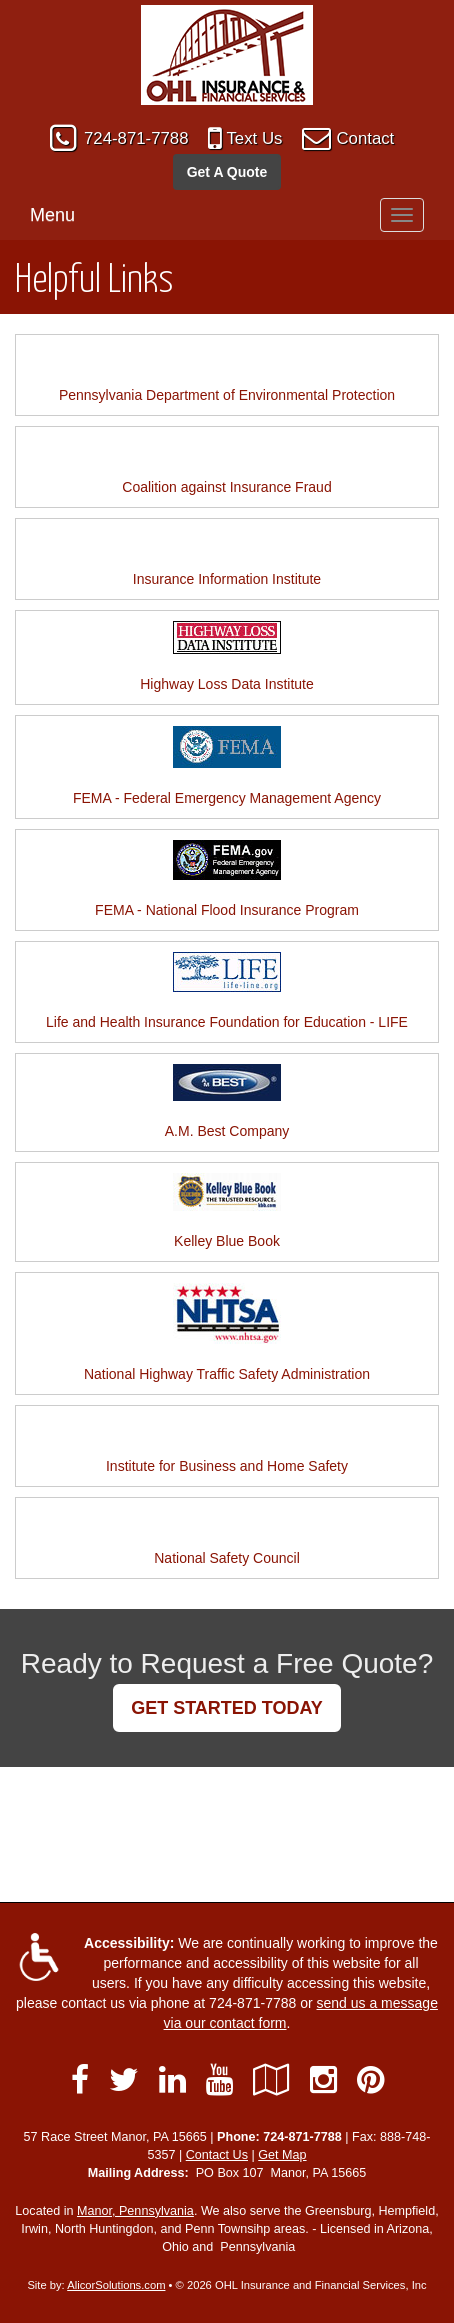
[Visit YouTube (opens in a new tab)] (219, 2080)
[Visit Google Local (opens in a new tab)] (271, 2080)
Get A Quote (227, 172)
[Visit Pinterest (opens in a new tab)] (370, 2080)
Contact (365, 138)
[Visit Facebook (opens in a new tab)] (80, 2080)
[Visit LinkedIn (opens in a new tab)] (172, 2080)
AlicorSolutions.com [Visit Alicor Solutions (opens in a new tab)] (116, 2285)
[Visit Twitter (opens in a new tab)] (124, 2080)
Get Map (282, 2155)
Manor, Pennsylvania (135, 2211)
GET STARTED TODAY (227, 1708)
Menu (52, 215)
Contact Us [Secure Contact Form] (217, 2155)
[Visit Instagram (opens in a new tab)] (323, 2080)
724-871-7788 (136, 138)
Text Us (254, 138)
